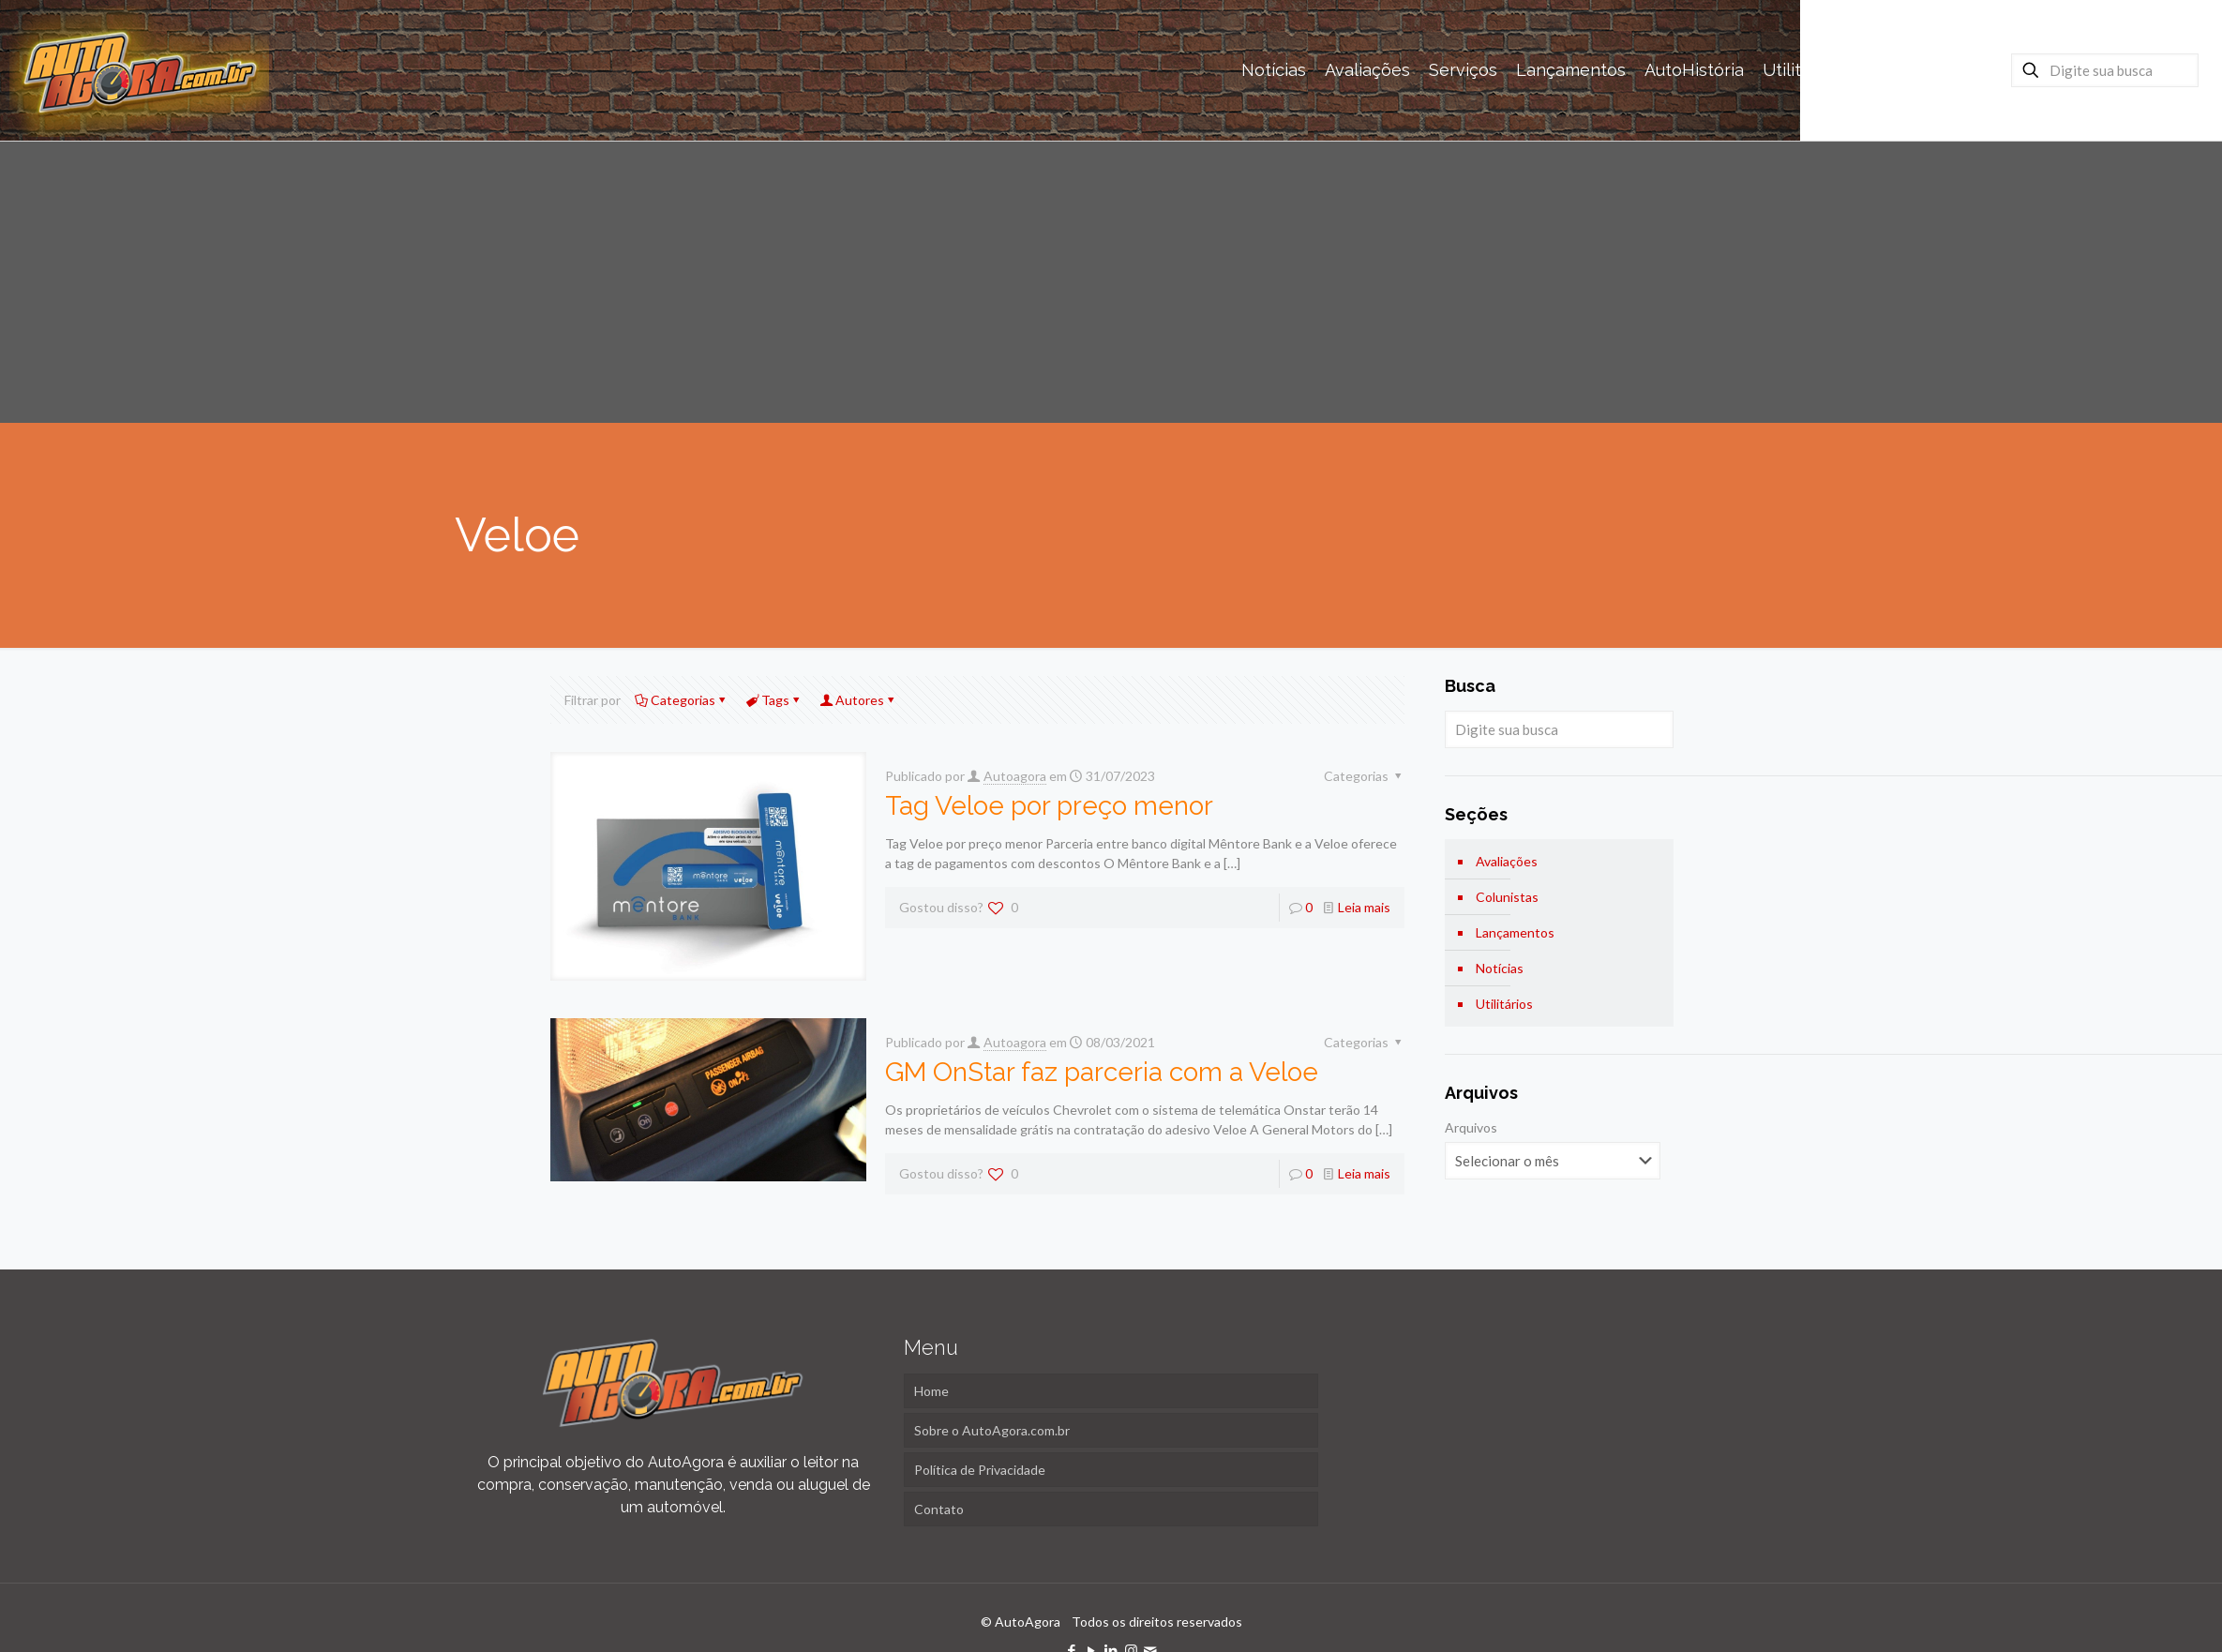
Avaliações (1507, 861)
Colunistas (1507, 897)
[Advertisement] (1111, 282)
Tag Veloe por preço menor (1049, 805)
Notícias (1500, 968)
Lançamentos (1515, 932)
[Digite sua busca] (2105, 70)
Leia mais (1364, 907)
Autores (858, 700)
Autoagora (1014, 776)
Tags (774, 700)
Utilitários (1504, 1004)
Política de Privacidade (979, 1470)
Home (931, 1391)
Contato (939, 1509)
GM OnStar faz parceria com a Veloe (1101, 1072)
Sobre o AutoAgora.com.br (992, 1430)
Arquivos (1471, 1127)
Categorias (681, 700)
